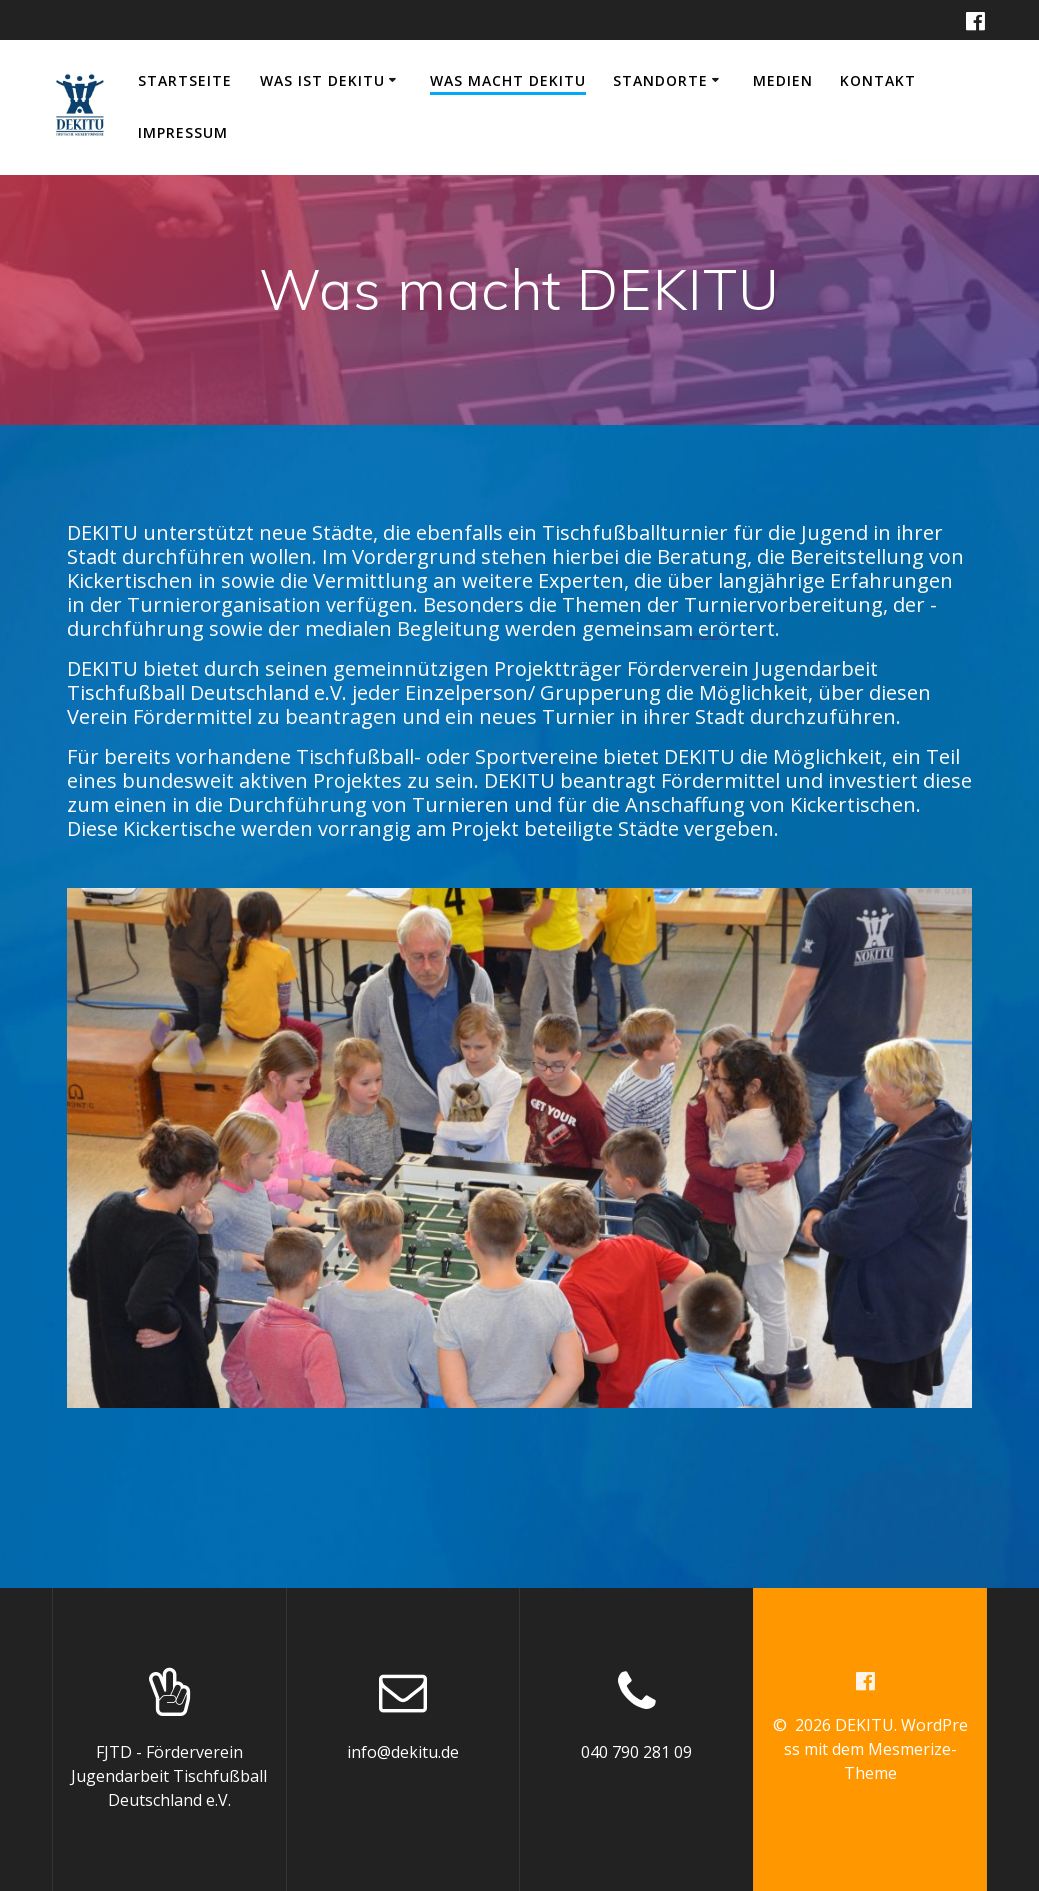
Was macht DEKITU (508, 80)
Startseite (185, 80)
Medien (783, 80)
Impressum (183, 132)
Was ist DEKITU (322, 80)
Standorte (660, 80)
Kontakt (878, 80)
